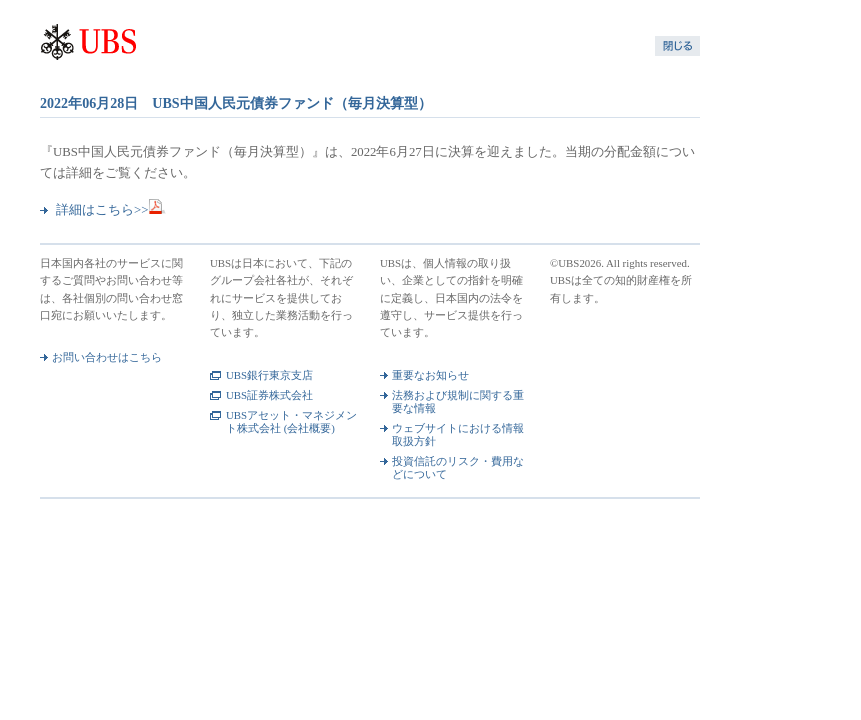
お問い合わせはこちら (107, 357)
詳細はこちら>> (111, 210)
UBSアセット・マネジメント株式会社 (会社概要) (291, 421)
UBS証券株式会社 (269, 395)
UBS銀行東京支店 (269, 375)
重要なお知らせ (430, 375)
